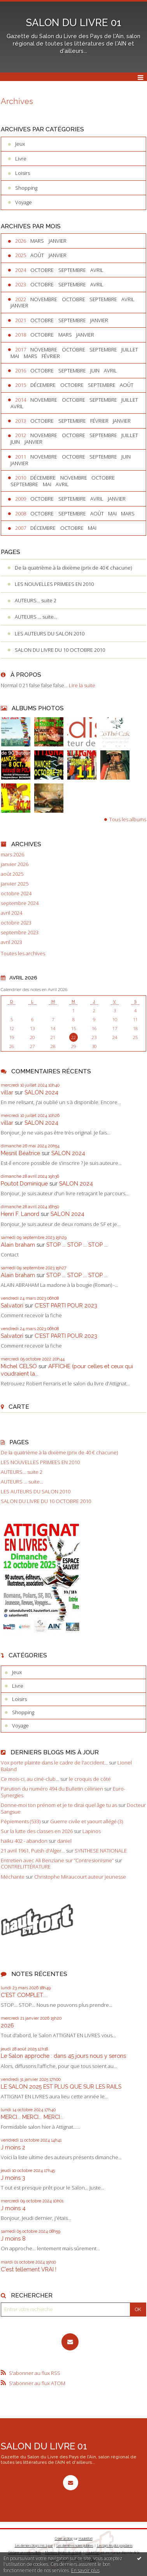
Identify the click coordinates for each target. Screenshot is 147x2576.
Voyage (23, 202)
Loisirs (22, 172)
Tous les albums (127, 819)
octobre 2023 (16, 922)
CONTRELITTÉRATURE (26, 1866)
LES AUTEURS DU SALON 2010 (49, 633)
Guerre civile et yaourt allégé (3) (86, 1821)
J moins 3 (13, 2177)
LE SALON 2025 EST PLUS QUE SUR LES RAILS (61, 2086)
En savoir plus (85, 2570)
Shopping (26, 187)
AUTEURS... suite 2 (35, 600)
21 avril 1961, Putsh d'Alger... (33, 1850)
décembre (43, 384)
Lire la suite (82, 685)
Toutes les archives (23, 953)
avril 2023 (11, 942)
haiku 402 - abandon (24, 1840)
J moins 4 (13, 2208)
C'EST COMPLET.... (24, 1995)
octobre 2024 (16, 893)
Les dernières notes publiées (74, 2545)
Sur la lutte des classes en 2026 (37, 1831)
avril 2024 (11, 913)
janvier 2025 (14, 883)
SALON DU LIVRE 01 (73, 22)
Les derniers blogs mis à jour (34, 2545)
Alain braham (18, 1244)
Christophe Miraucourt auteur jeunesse (80, 1876)
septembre (72, 269)
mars (37, 240)
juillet (129, 349)
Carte (19, 1406)
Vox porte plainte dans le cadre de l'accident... (54, 1762)
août (37, 255)
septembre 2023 (19, 932)
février (51, 356)
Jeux (20, 143)
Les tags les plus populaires (115, 2545)
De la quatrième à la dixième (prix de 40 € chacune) (73, 567)
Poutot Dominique (24, 1183)
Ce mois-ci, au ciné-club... (30, 1778)
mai (14, 356)
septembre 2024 (19, 903)
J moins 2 (13, 2147)
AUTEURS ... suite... (36, 616)
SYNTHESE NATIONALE (101, 1850)
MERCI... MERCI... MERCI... (32, 2117)
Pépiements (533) (20, 1821)
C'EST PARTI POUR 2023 (66, 1305)
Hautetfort (86, 2538)
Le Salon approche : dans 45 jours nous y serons (63, 2055)
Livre (20, 158)
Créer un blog (64, 2538)
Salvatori (12, 1305)
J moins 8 (13, 2238)
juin (95, 370)
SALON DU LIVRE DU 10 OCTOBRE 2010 (60, 649)
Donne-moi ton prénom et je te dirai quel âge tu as (59, 1804)
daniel (64, 1840)
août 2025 (12, 874)
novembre (43, 299)
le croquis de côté (90, 1778)
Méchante (12, 1876)
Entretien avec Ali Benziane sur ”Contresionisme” (57, 1860)
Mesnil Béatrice (20, 1153)
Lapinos (91, 1831)
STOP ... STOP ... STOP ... (77, 1244)
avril (96, 269)
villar (7, 1092)
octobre (42, 269)
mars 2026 (12, 854)
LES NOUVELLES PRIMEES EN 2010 (54, 584)
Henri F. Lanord (20, 1213)
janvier (57, 240)
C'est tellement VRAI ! (28, 2269)
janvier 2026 (14, 864)
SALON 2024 (41, 1092)
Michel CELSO (19, 1366)
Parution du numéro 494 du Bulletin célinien (52, 1788)
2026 (7, 2025)
